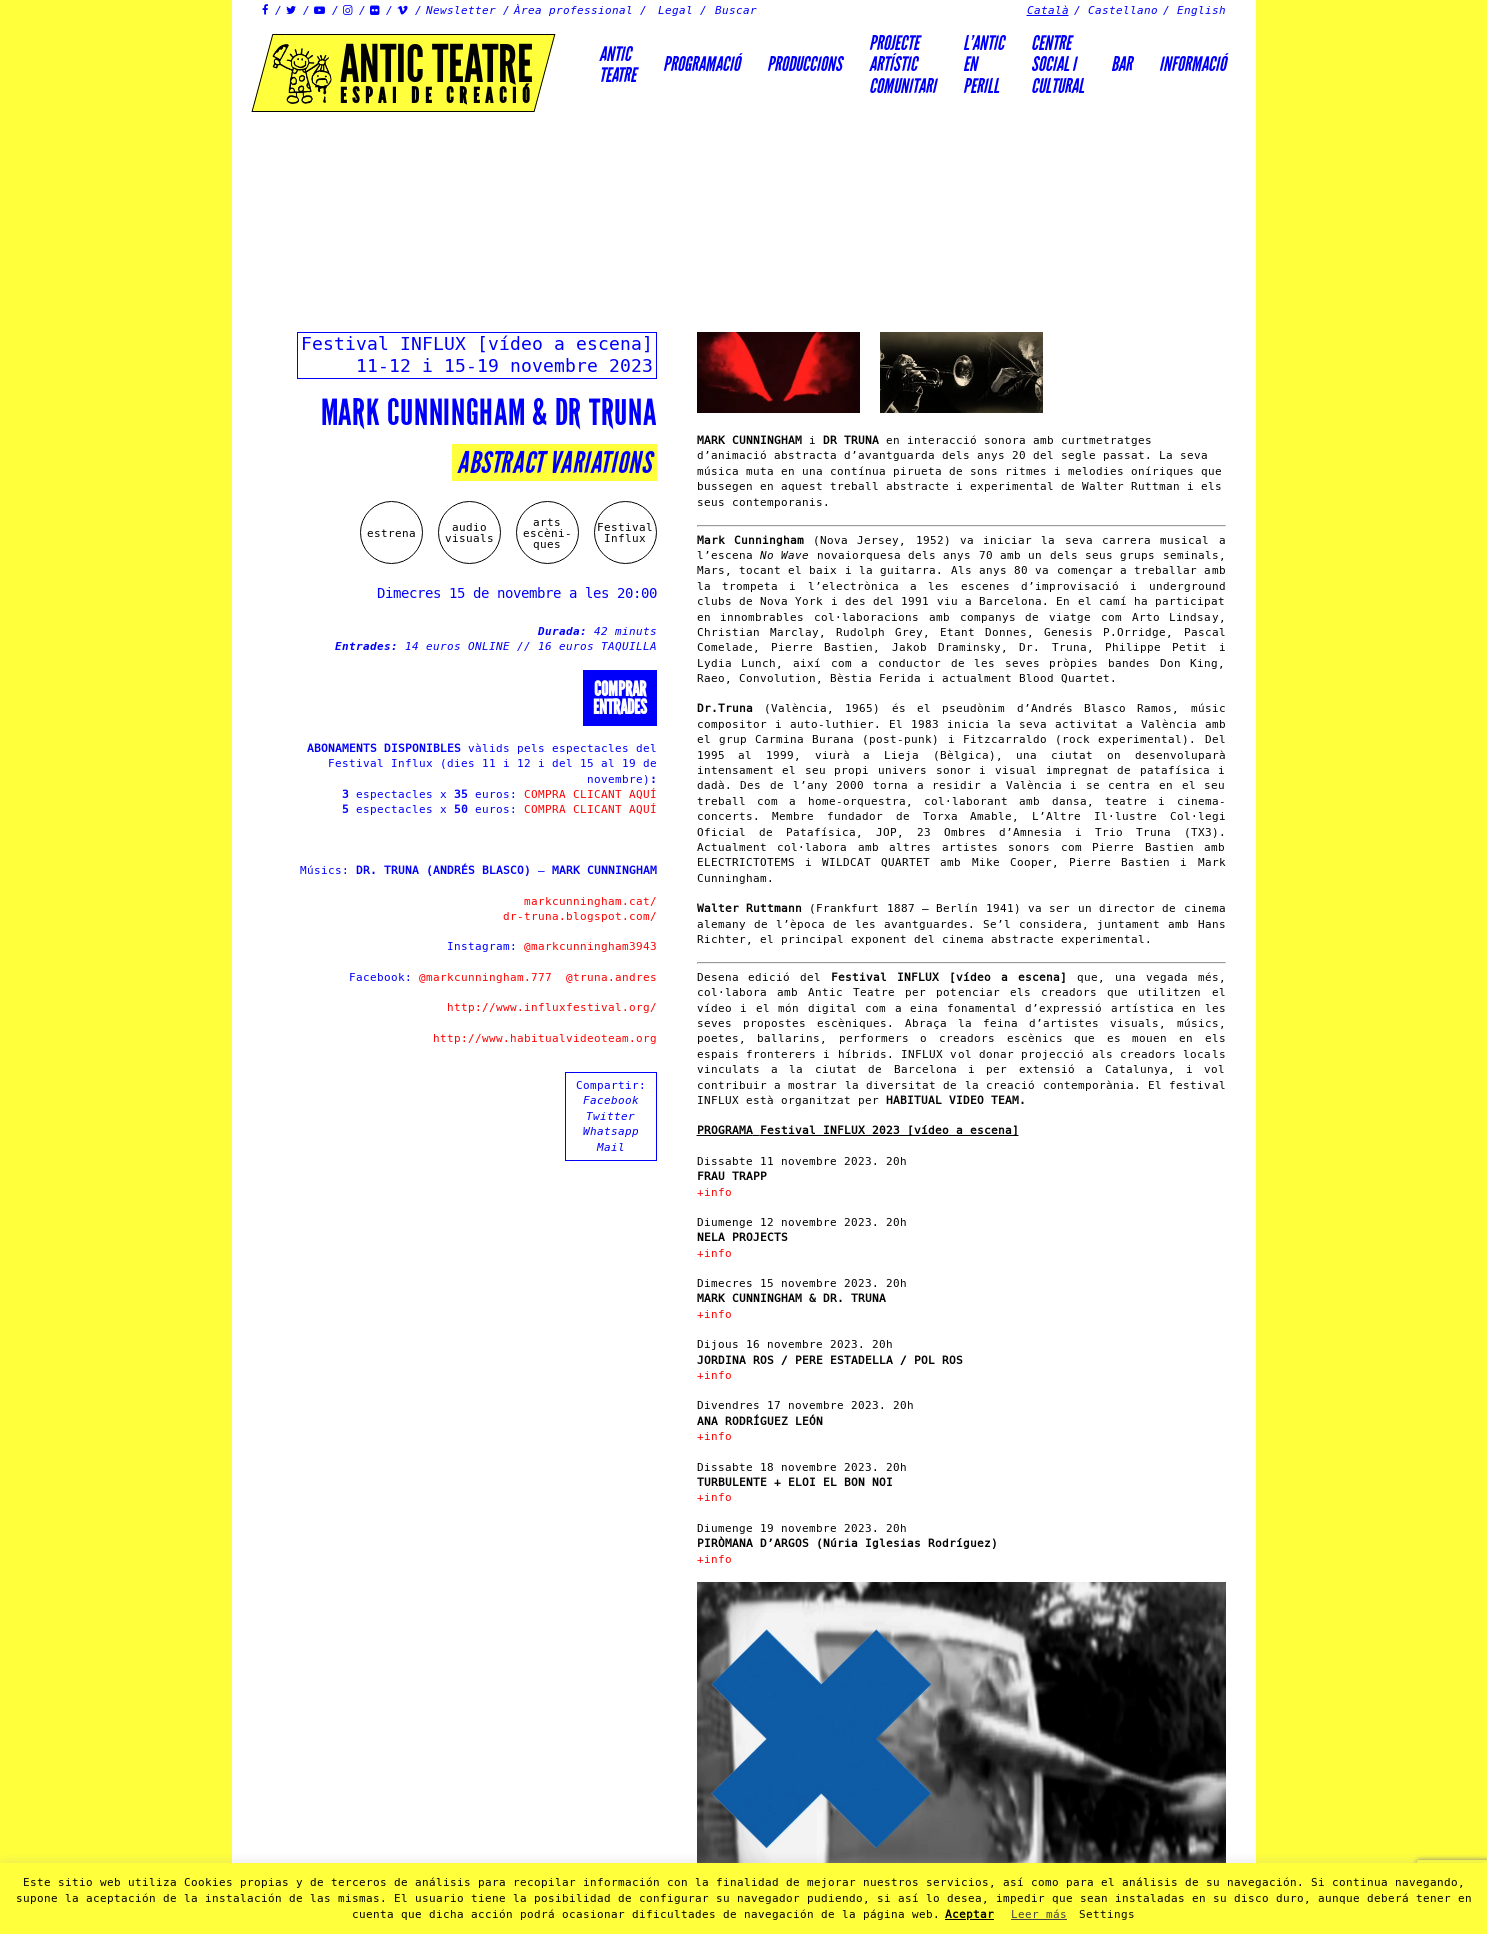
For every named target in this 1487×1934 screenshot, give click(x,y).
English (1201, 10)
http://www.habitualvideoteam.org (545, 1038)
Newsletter (461, 10)
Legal (675, 10)
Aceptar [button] (969, 1914)
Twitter (610, 1116)
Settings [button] (1107, 1914)
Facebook (611, 1100)
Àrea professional (573, 10)
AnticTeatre (617, 64)
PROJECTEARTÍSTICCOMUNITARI (902, 64)
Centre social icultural (1057, 64)
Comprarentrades (620, 698)
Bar (1121, 64)
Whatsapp (611, 1131)
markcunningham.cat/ (590, 901)
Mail (611, 1147)
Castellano (1123, 10)
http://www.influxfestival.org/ (552, 1007)
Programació (701, 64)
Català (1048, 10)
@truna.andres (611, 977)
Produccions (804, 64)
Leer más (1039, 1914)
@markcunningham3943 (590, 946)
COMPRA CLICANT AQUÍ (590, 794)
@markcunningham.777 (485, 977)
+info (714, 1192)
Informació (1192, 64)
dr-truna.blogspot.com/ (580, 916)
